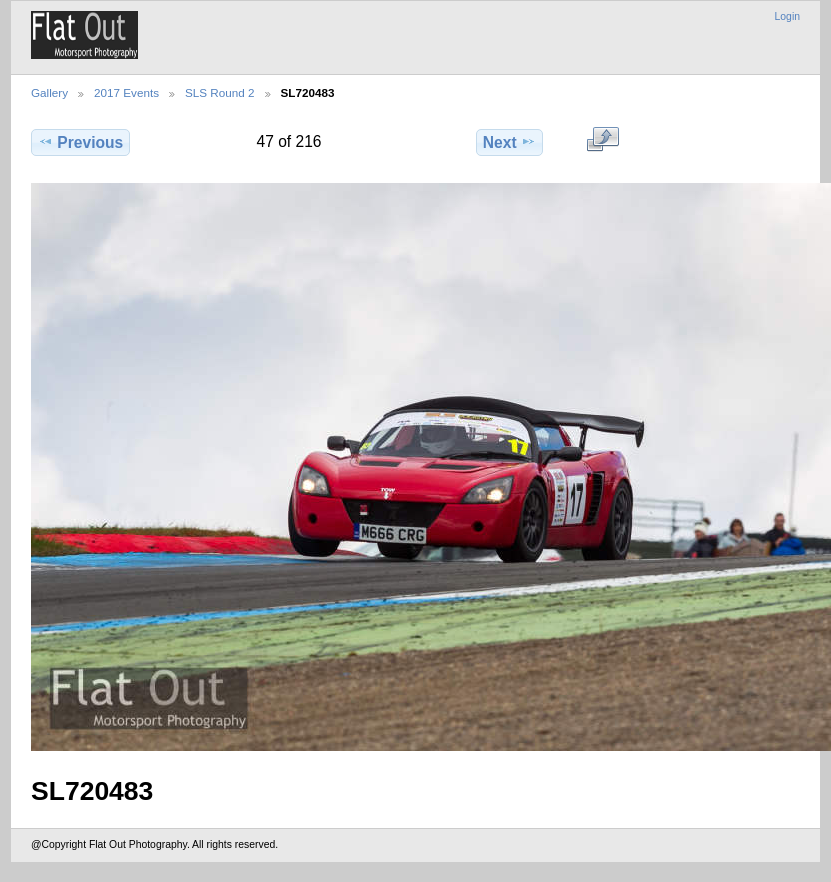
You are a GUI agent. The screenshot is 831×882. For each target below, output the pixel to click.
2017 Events (126, 92)
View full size (602, 140)
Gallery (49, 92)
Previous (80, 142)
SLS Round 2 (220, 92)
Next (509, 142)
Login (787, 16)
